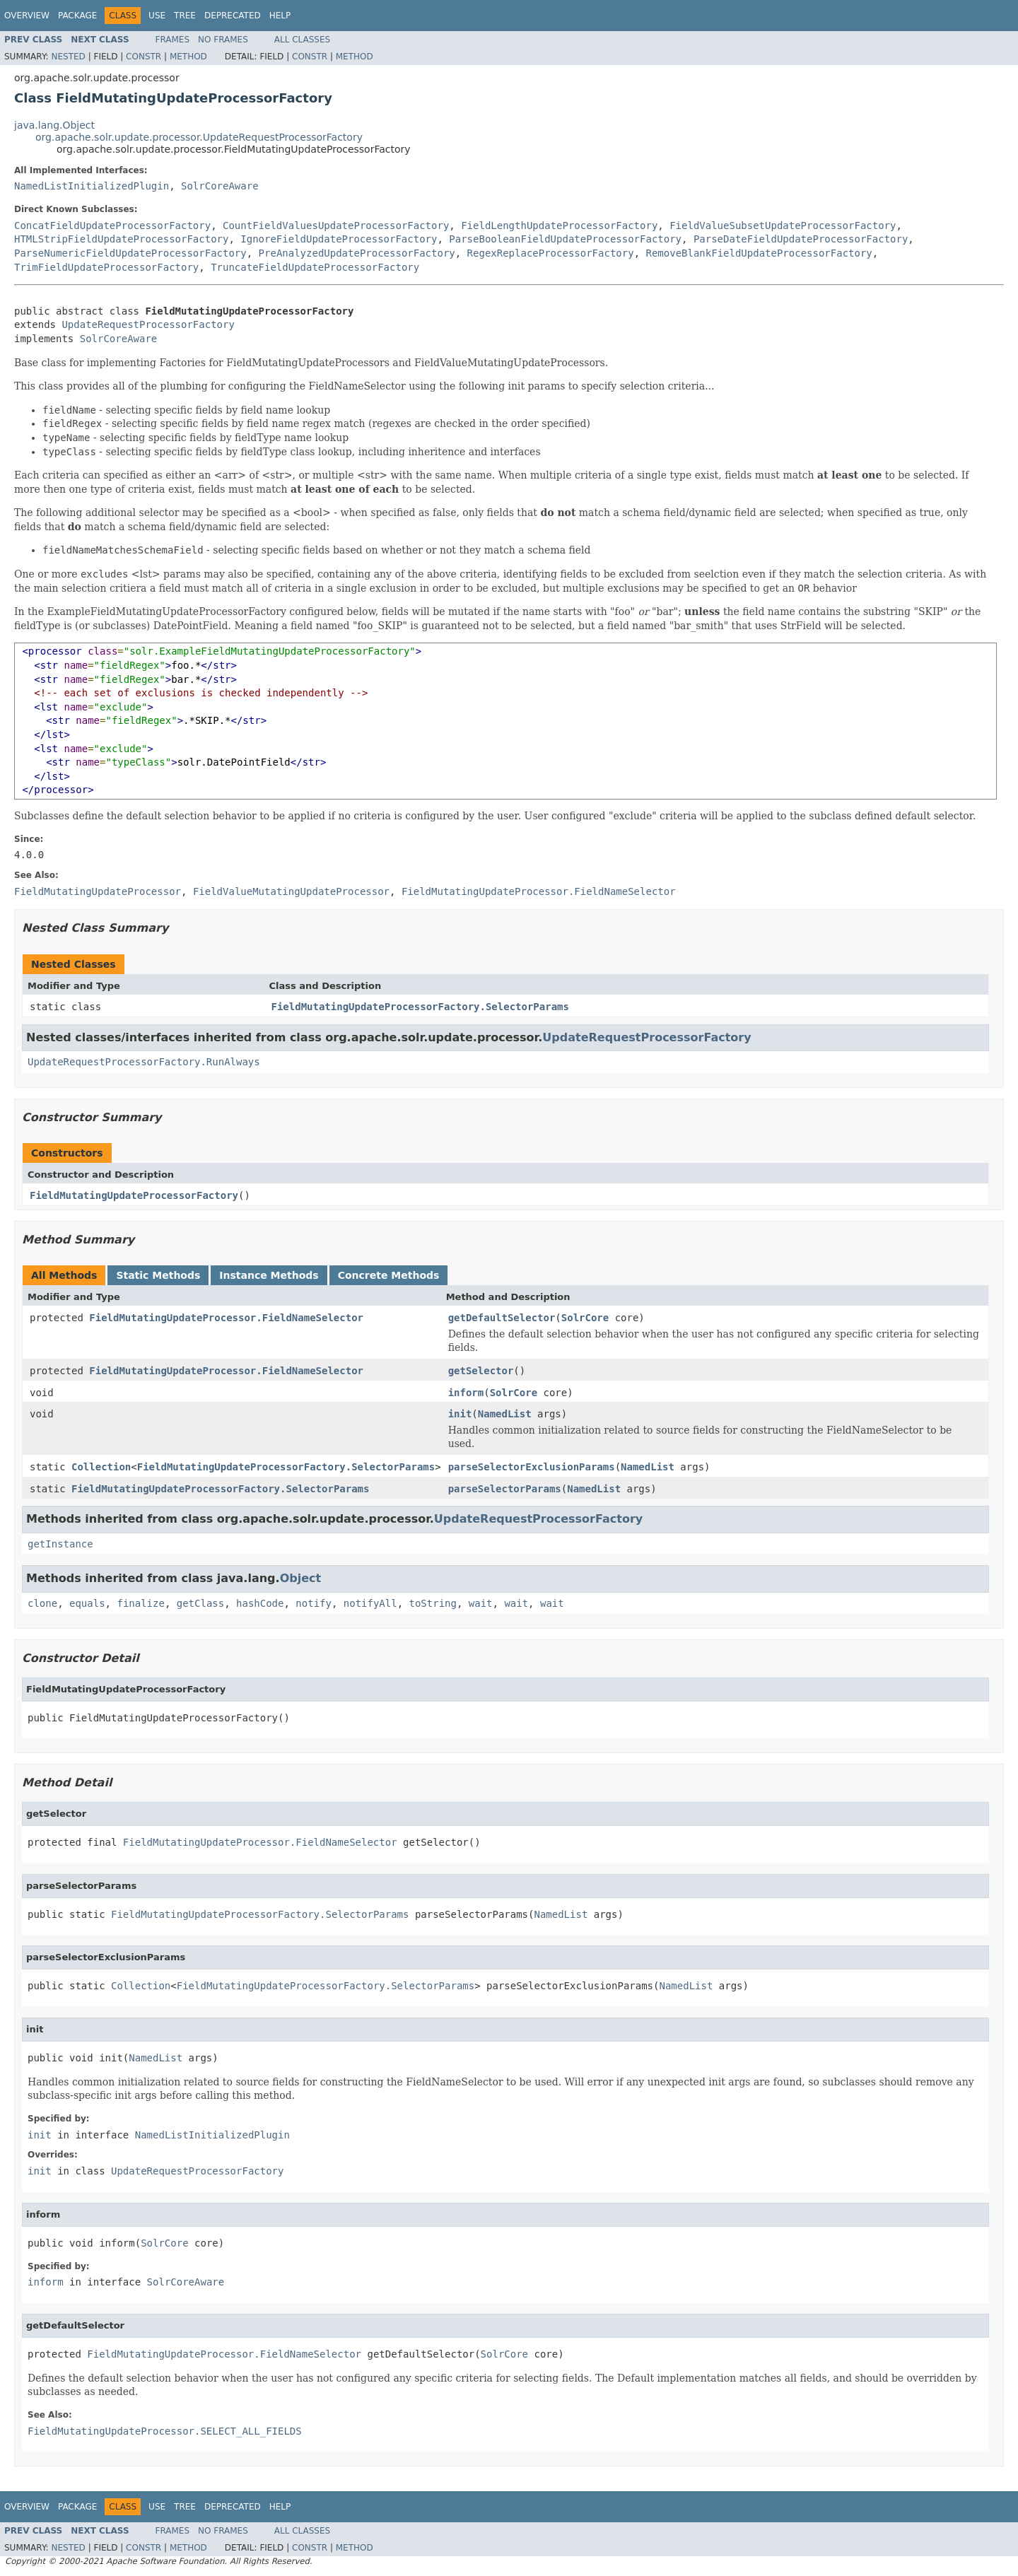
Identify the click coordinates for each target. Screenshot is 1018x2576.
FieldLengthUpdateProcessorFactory (559, 225)
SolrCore (585, 1317)
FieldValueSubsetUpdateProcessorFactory (782, 225)
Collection (101, 1467)
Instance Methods (268, 1275)
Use (156, 16)
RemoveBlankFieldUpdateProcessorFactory (758, 253)
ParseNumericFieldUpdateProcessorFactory (130, 253)
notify (314, 1603)
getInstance (60, 1544)
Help (280, 16)
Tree (185, 16)
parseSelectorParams (504, 1488)
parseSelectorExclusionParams (531, 1467)
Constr (143, 57)
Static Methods (158, 1275)
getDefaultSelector (502, 1317)
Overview (26, 16)
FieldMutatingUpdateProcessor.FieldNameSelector (226, 1317)
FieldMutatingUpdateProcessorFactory (134, 1195)
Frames (173, 40)
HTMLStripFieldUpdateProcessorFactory (121, 239)
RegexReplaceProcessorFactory (550, 253)
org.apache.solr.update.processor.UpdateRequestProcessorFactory (199, 137)
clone (42, 1603)
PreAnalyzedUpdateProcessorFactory (357, 253)
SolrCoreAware (220, 186)
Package (77, 16)
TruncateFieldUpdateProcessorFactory (315, 267)
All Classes (302, 40)
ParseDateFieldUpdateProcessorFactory (801, 239)
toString (433, 1603)
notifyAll (370, 1603)
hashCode (259, 1603)
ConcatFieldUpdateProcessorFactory (112, 225)
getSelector (481, 1370)
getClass (200, 1603)
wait (481, 1603)
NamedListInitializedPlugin (91, 186)
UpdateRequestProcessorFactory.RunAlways (144, 1061)
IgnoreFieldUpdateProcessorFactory (338, 239)
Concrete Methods (389, 1275)
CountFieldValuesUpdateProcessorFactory (336, 225)
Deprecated (232, 16)
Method (188, 57)
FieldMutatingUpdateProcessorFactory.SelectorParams (420, 1006)
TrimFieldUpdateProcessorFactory (106, 267)
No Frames (223, 40)
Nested (68, 57)
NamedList (505, 1413)
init (460, 1413)
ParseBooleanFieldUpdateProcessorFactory (565, 239)
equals (87, 1603)
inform (466, 1392)
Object (301, 1578)
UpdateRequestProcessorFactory (148, 324)
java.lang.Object (54, 125)
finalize (140, 1603)
